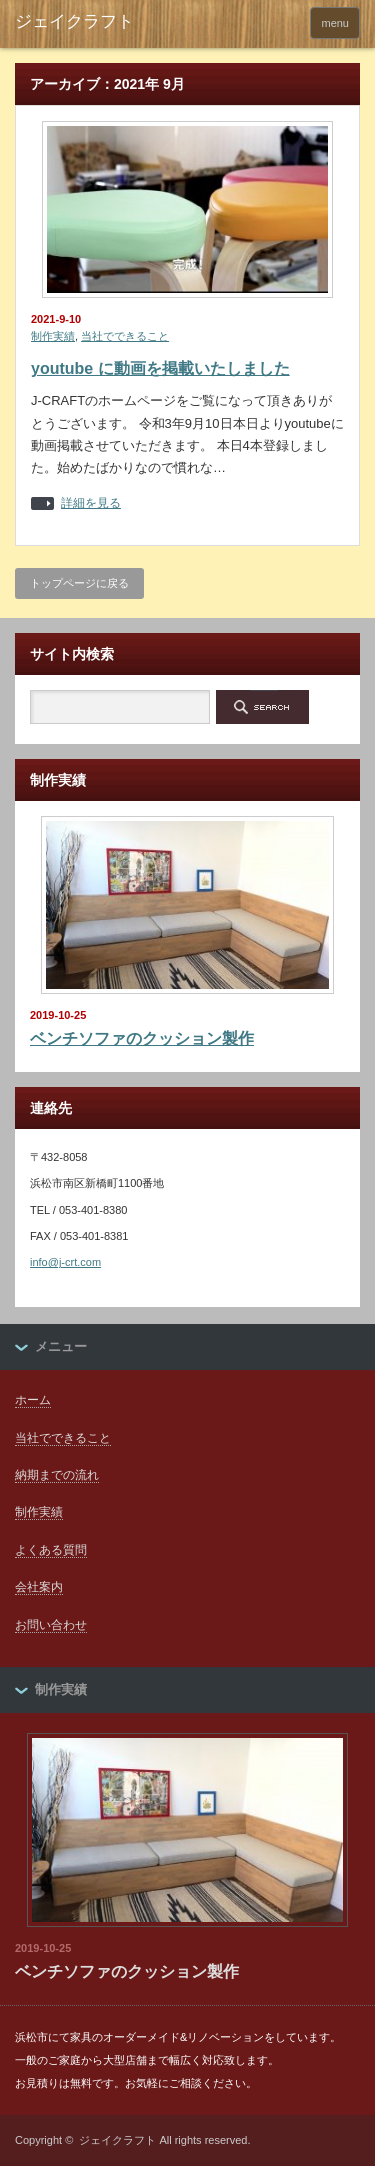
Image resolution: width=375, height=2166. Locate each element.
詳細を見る (91, 503)
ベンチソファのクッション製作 (142, 1038)
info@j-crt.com (65, 1262)
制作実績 (53, 336)
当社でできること (125, 336)
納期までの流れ (57, 1475)
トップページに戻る (79, 583)
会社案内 (39, 1587)
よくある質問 (51, 1550)
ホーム (33, 1400)
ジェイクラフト (117, 2140)
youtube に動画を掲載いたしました (160, 368)
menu (335, 23)
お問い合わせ (51, 1625)
